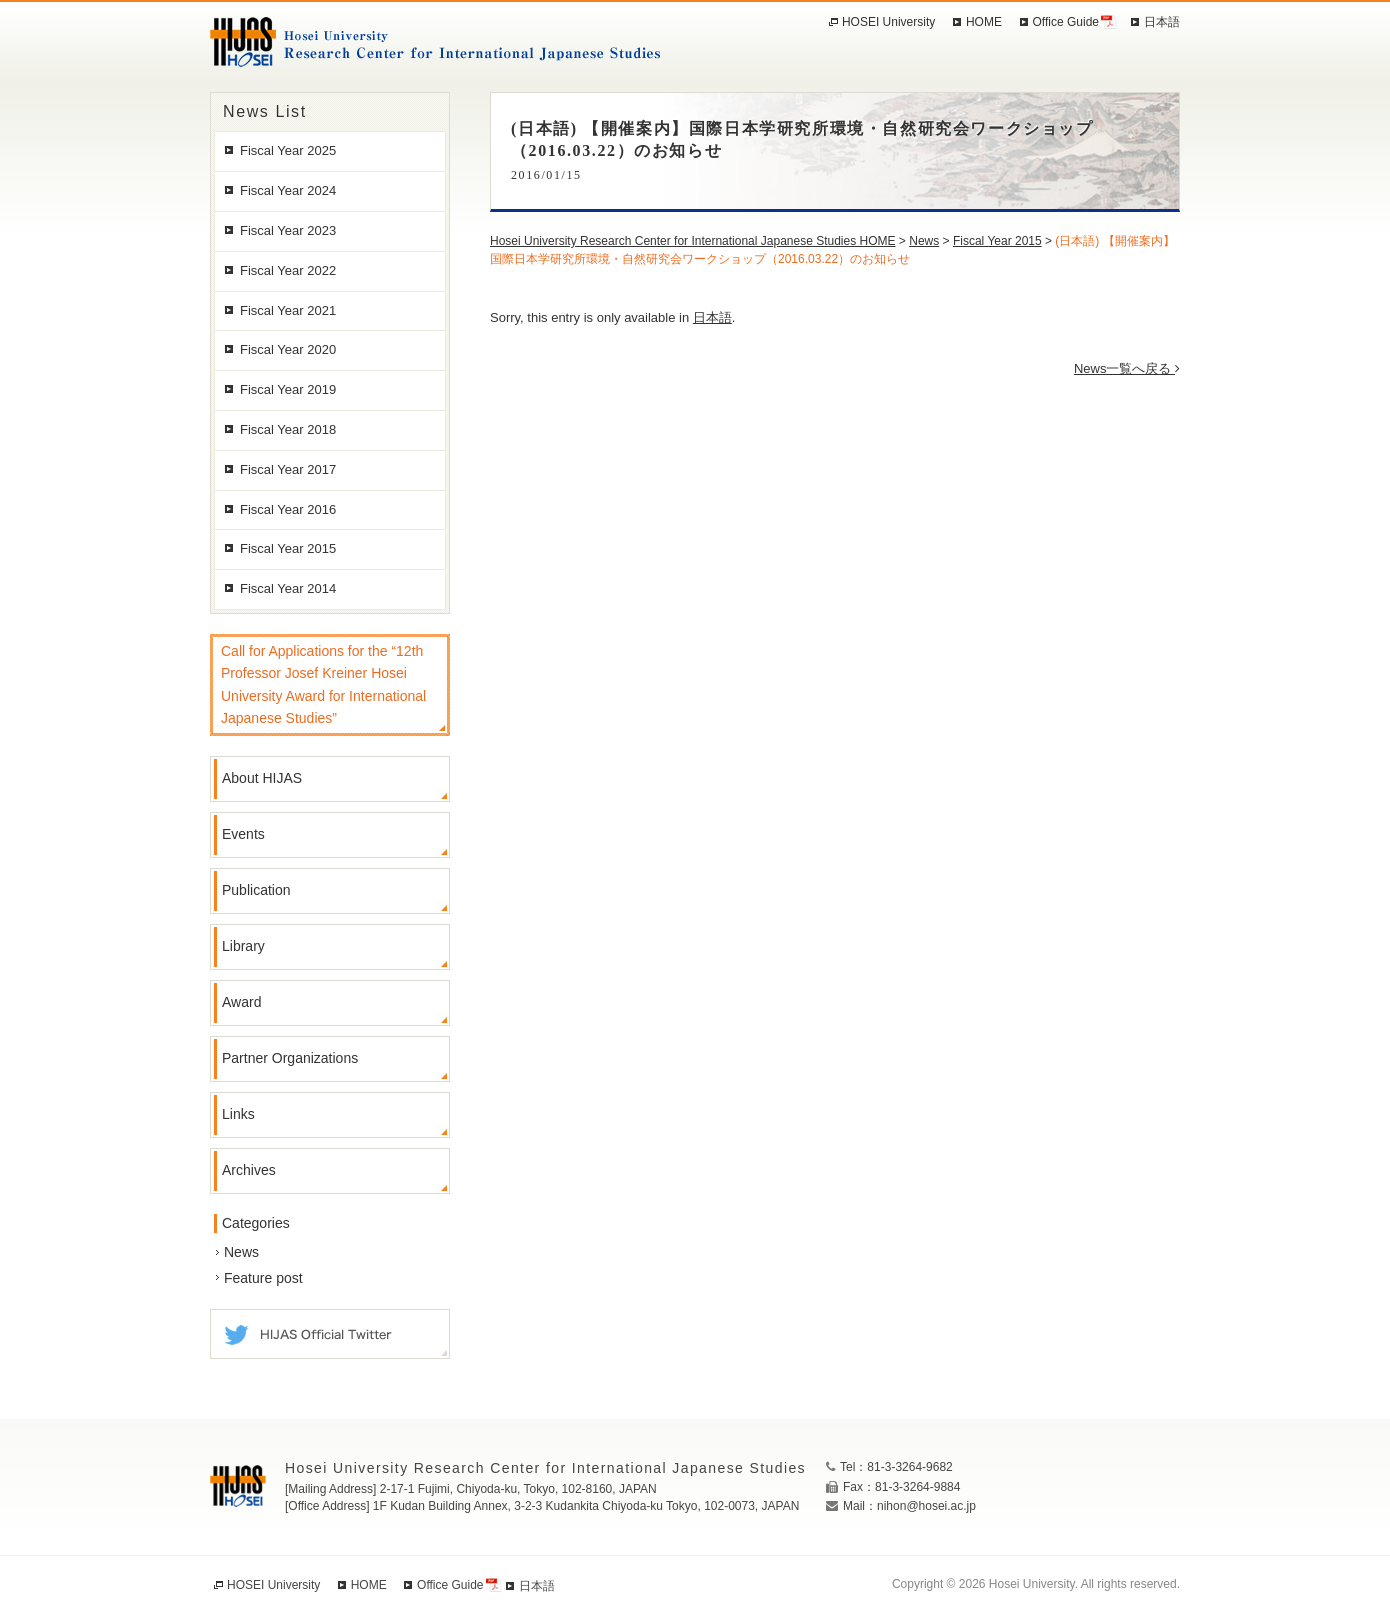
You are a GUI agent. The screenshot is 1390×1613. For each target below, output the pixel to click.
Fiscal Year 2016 (288, 509)
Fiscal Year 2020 (288, 349)
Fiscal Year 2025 (288, 150)
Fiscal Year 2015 (288, 548)
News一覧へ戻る (1127, 368)
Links (238, 1114)
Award (241, 1002)
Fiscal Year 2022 (288, 270)
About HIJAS (262, 778)
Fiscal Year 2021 (288, 310)
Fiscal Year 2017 (288, 469)
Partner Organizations (290, 1058)
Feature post (263, 1278)
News (241, 1252)
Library (243, 946)
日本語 (712, 317)
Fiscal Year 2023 (288, 230)
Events (243, 834)
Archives (249, 1170)
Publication (256, 890)
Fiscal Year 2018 (288, 429)
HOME (984, 22)
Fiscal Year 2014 (288, 588)
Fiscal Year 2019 (288, 389)
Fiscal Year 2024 (288, 190)
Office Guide (1066, 22)
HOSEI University (888, 22)
